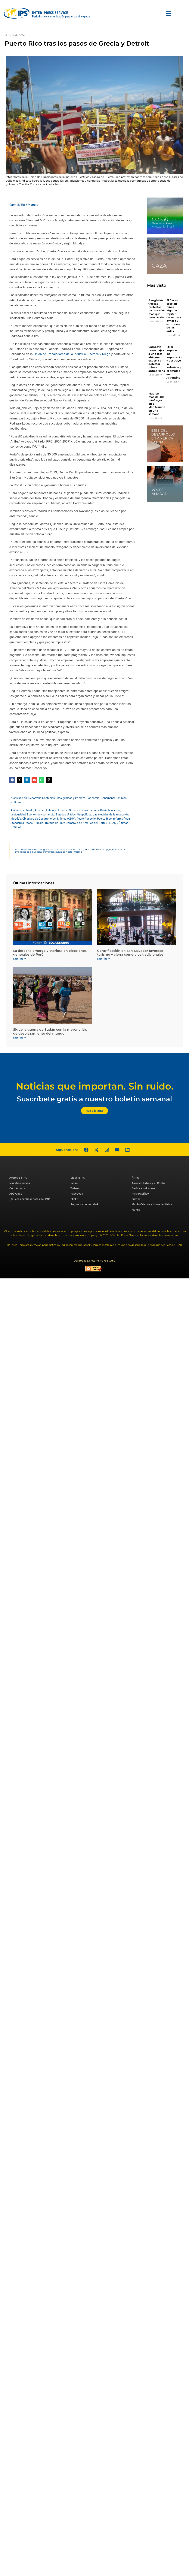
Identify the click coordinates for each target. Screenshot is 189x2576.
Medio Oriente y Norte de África (152, 1204)
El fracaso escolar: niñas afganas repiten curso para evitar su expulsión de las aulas (173, 316)
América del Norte (22, 810)
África (135, 1177)
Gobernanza (108, 798)
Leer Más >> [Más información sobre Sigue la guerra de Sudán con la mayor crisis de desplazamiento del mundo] (19, 1037)
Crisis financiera (110, 810)
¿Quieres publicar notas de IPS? (29, 1199)
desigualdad (18, 814)
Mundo (136, 1209)
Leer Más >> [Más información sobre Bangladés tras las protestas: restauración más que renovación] (155, 321)
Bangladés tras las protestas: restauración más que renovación (157, 309)
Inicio (74, 1183)
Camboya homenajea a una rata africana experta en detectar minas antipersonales (158, 358)
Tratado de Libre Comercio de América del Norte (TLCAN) (81, 823)
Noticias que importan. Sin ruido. (94, 1086)
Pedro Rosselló (86, 818)
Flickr (74, 1199)
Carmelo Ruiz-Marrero (23, 205)
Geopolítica (84, 814)
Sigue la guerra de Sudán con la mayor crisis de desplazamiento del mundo (50, 1031)
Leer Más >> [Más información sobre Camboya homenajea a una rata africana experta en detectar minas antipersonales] (155, 374)
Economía (93, 798)
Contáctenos (17, 1188)
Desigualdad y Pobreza (71, 798)
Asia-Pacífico (140, 1193)
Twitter (75, 1188)
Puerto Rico (104, 818)
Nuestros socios (19, 1183)
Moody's (16, 818)
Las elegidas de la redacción (111, 814)
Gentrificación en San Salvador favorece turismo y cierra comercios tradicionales (130, 952)
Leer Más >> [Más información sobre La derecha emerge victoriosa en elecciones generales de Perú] (19, 958)
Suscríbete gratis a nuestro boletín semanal (94, 1099)
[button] (12, 780)
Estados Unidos (66, 814)
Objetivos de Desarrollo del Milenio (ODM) (48, 818)
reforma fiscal (122, 818)
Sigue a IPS (77, 1177)
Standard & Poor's (22, 823)
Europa (136, 1199)
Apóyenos (15, 1193)
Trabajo (38, 823)
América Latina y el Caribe (51, 810)
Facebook (76, 1193)
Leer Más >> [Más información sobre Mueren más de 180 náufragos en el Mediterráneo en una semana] (155, 417)
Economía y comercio (40, 814)
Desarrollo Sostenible (42, 798)
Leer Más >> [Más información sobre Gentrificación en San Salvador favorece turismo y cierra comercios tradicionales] (103, 958)
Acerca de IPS (18, 1177)
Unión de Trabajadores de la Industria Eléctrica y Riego (72, 354)
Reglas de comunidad (84, 1204)
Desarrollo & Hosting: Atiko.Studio (94, 1260)
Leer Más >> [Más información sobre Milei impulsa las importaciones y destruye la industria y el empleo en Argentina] (173, 381)
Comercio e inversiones (84, 810)
